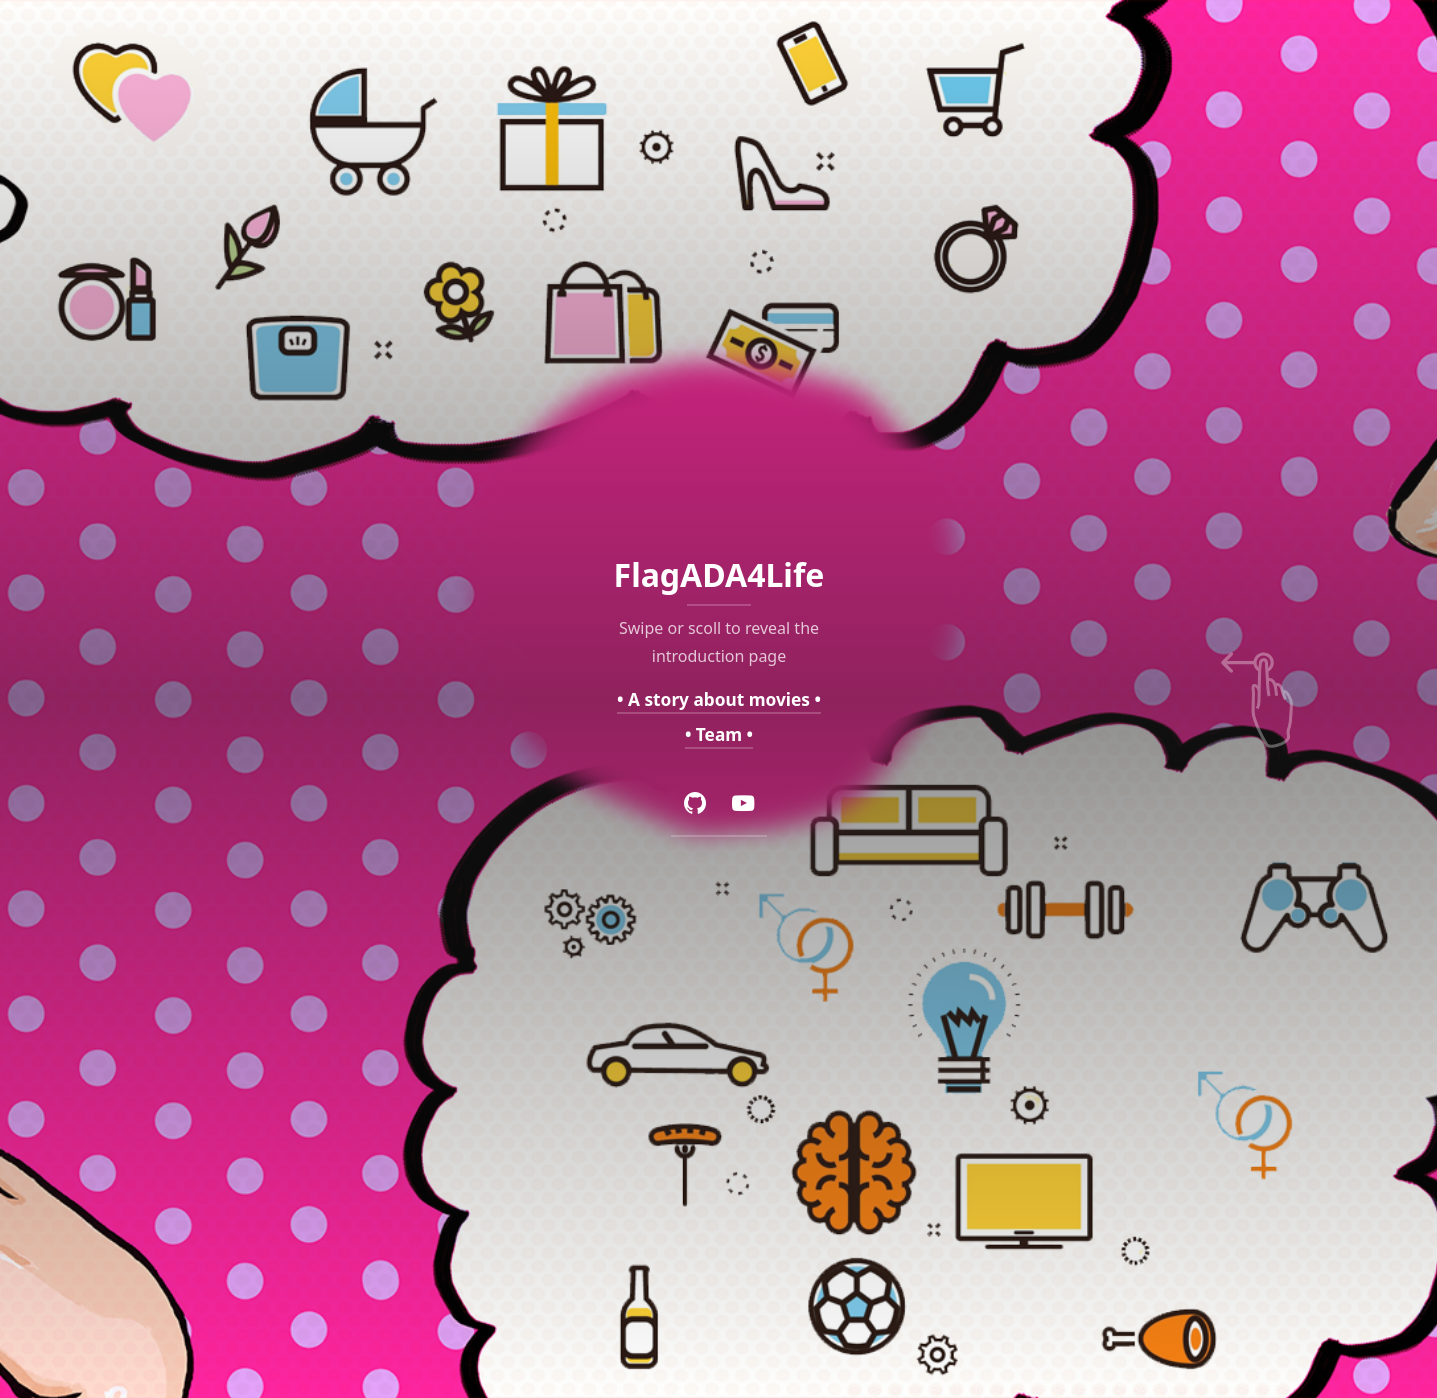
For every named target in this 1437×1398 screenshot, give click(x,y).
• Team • (718, 734)
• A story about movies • (719, 698)
